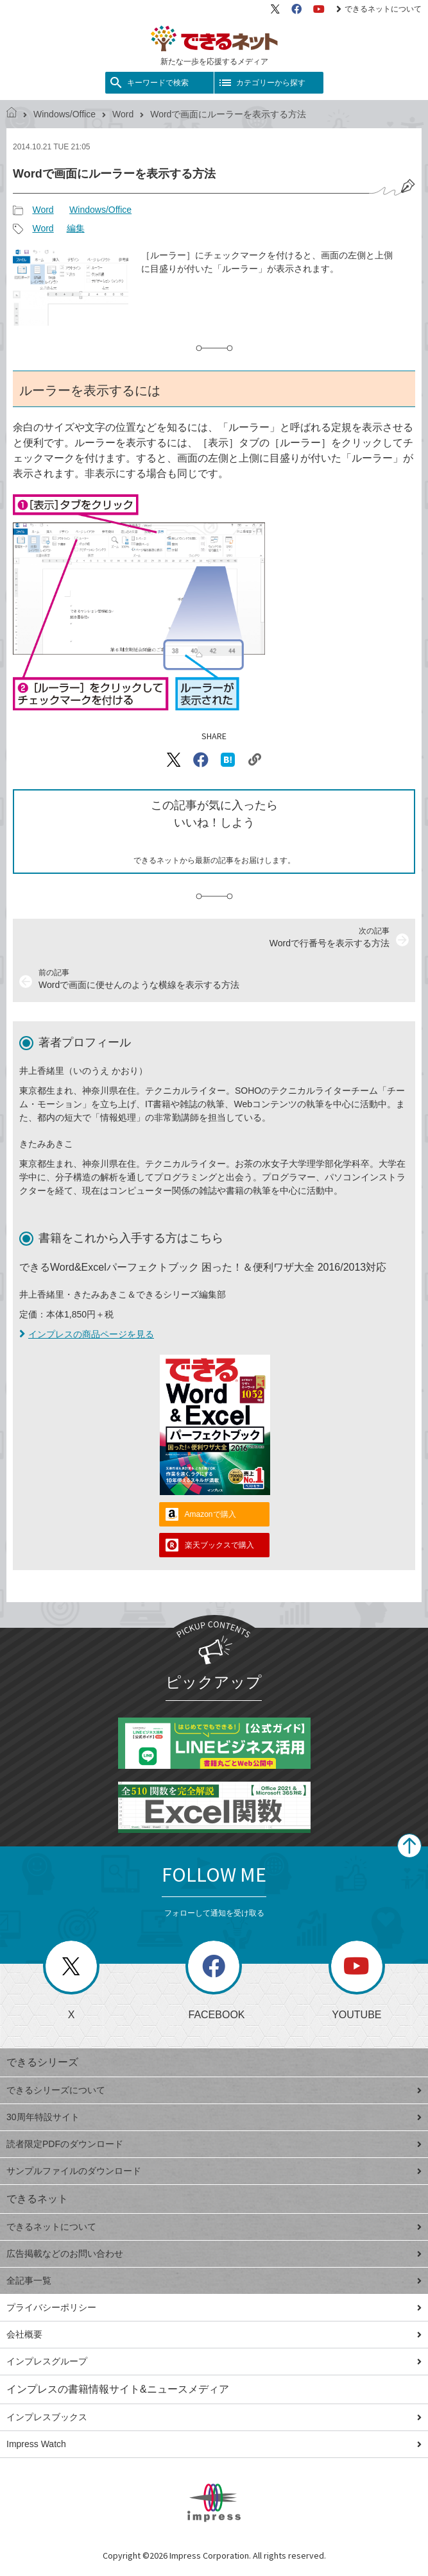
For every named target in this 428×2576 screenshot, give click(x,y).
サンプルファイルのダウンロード (214, 2171)
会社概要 (214, 2334)
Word (122, 114)
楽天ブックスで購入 (219, 1545)
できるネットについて (379, 8)
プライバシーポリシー (214, 2307)
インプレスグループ (214, 2361)
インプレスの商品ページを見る (86, 1334)
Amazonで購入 (210, 1514)
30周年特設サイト (214, 2117)
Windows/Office (64, 114)
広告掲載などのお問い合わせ (214, 2253)
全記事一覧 (214, 2280)
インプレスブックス (214, 2417)
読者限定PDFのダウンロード (214, 2144)
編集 (76, 228)
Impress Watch (214, 2444)
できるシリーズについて (214, 2090)
